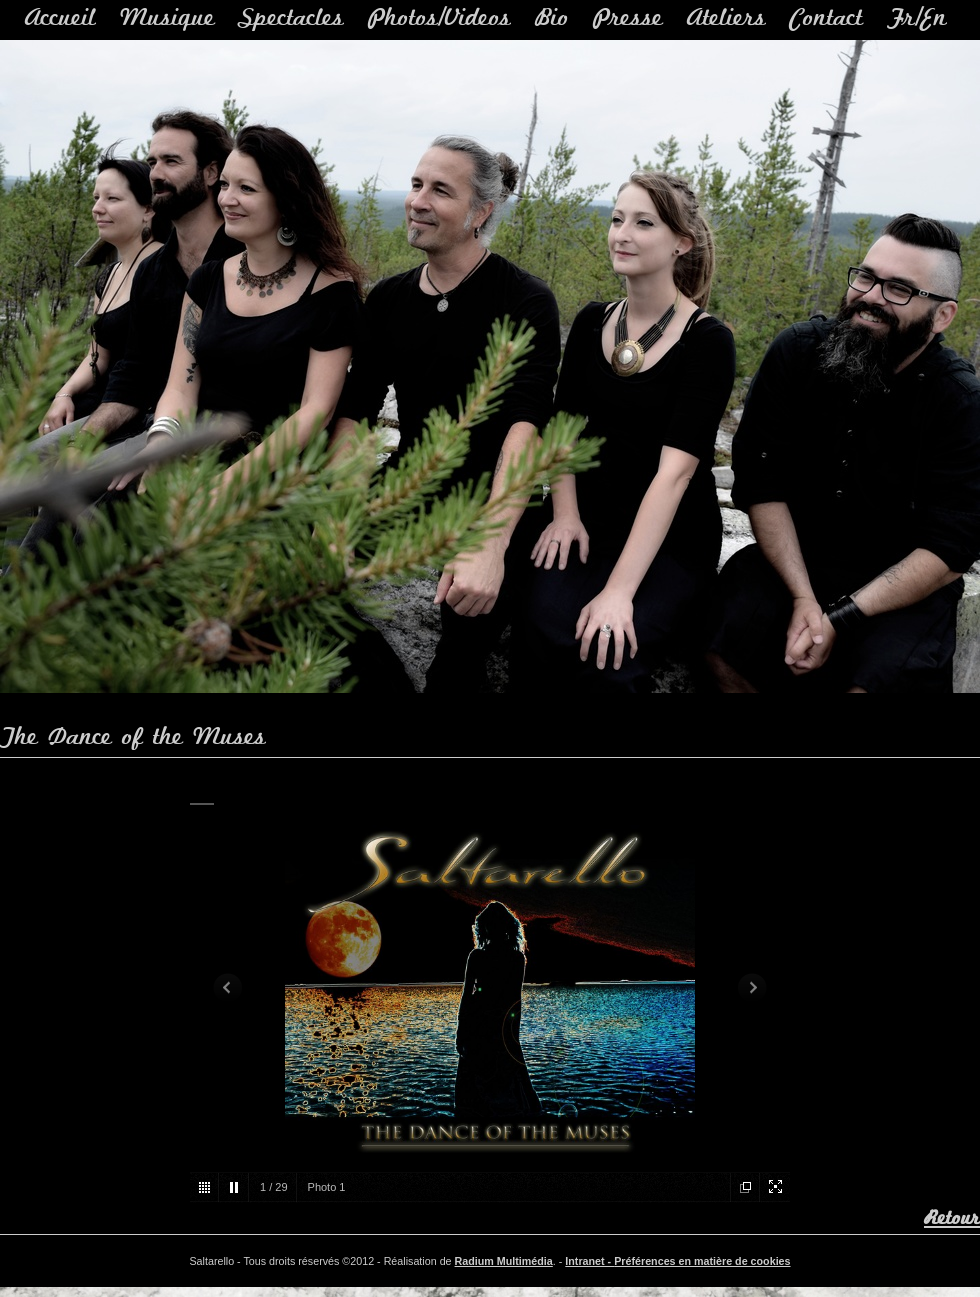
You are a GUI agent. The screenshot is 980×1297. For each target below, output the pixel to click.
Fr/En (917, 18)
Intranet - (589, 1261)
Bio (552, 18)
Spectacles (291, 18)
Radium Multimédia (504, 1261)
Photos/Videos (439, 18)
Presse (628, 18)
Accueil (60, 18)
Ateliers (726, 18)
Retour (952, 1218)
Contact (826, 18)
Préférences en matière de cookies (702, 1261)
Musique (167, 18)
